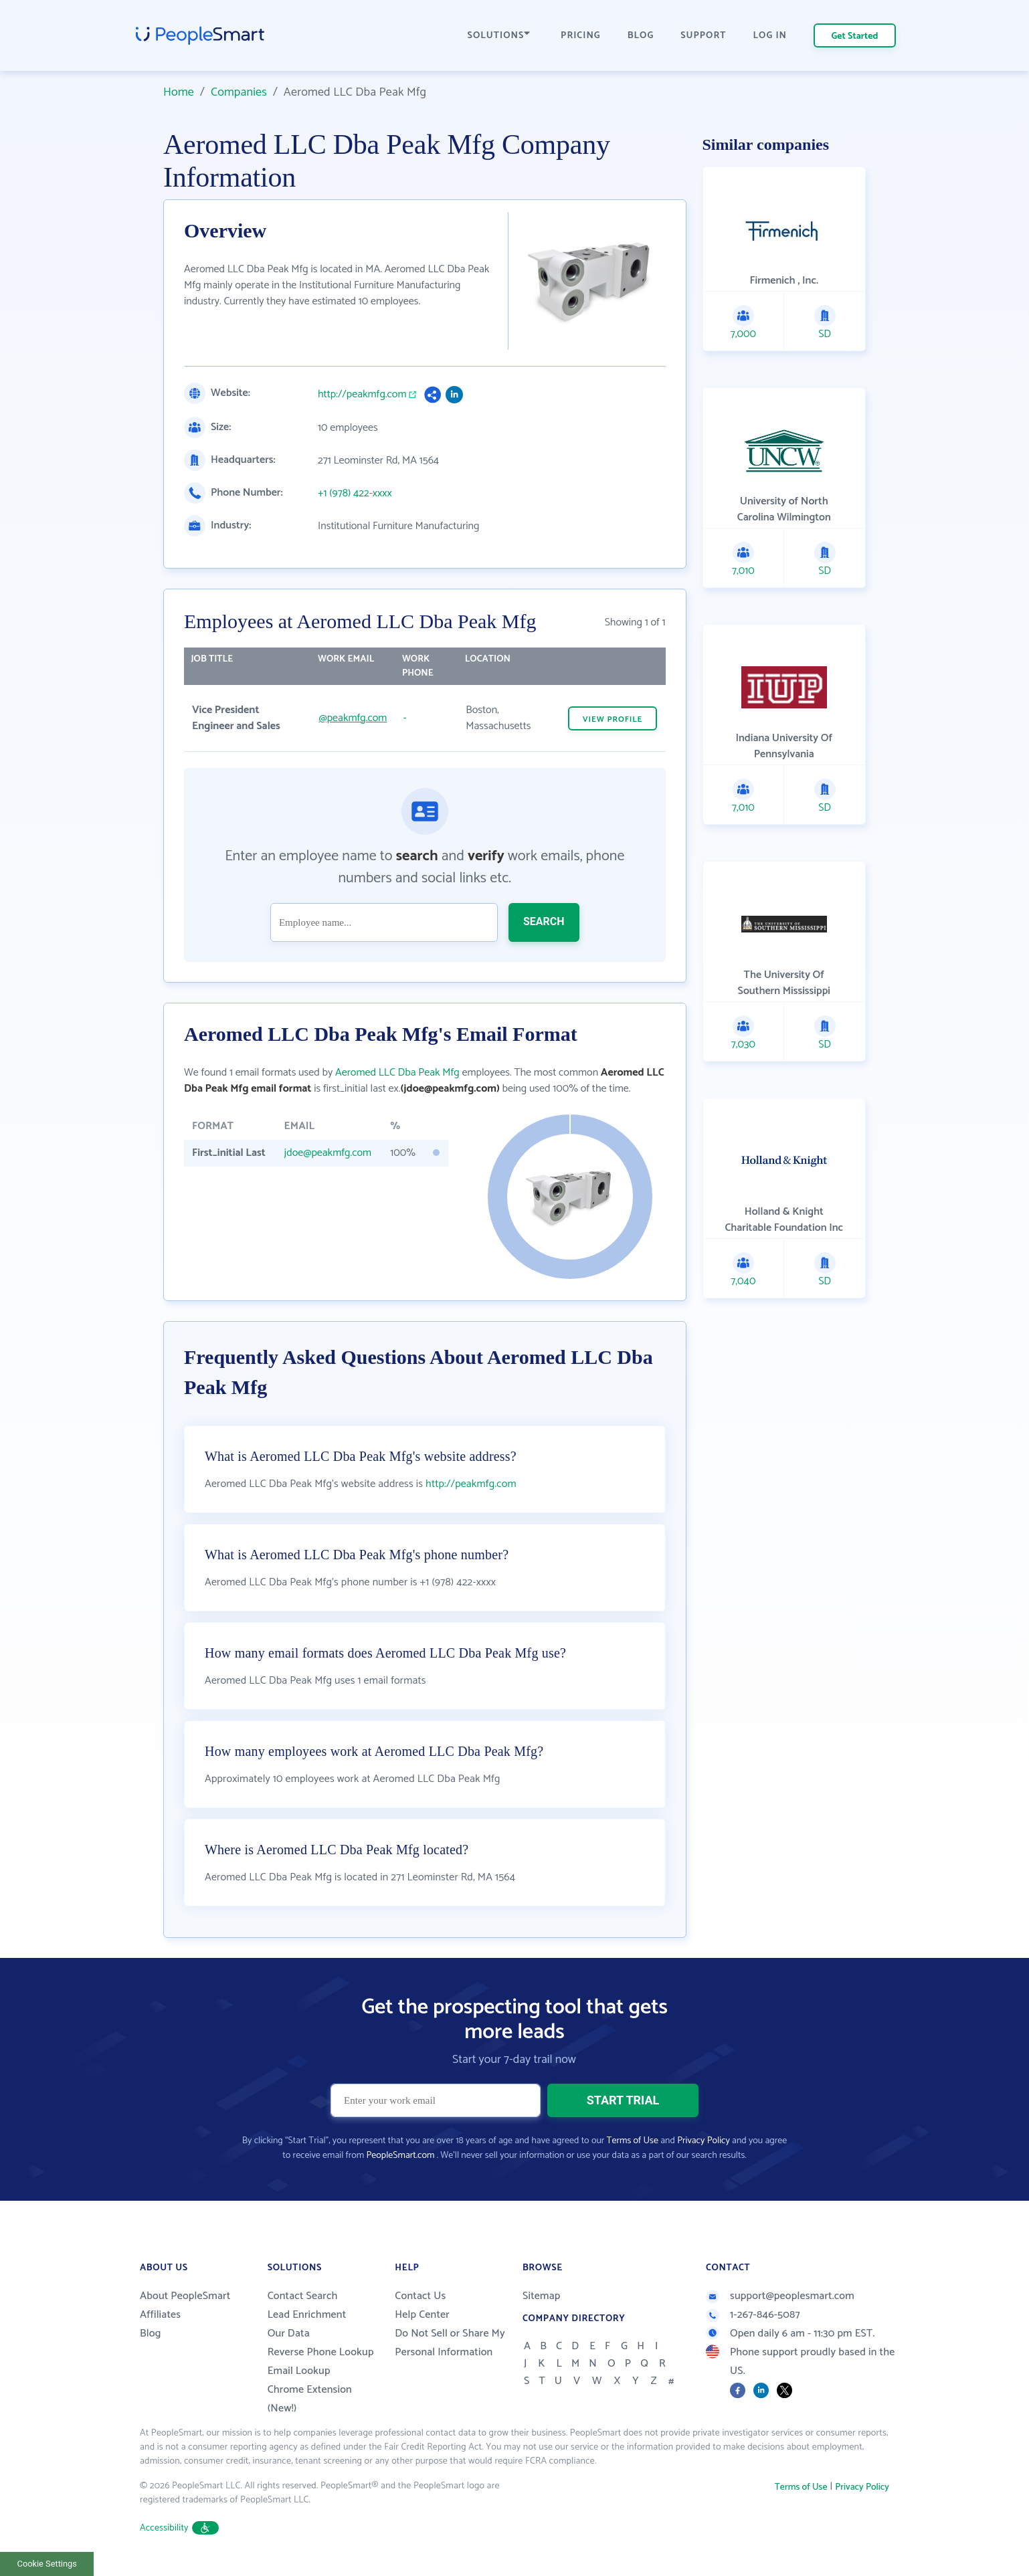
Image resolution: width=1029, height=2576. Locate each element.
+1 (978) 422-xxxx (355, 494)
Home (178, 92)
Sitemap (542, 2296)
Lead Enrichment (307, 2315)
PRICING (581, 35)
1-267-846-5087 (753, 2315)
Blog (150, 2333)
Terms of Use (632, 2141)
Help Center (422, 2315)
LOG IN (770, 35)
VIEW (613, 719)
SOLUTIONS (499, 35)
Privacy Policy (703, 2141)
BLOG (641, 35)
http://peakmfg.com (362, 395)
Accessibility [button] (179, 2528)
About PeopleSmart (185, 2296)
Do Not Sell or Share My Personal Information (450, 2342)
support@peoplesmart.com (780, 2296)
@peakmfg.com (352, 718)
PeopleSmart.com (400, 2155)
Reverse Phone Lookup (321, 2352)
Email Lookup (299, 2371)
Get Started (855, 36)
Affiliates (160, 2315)
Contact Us (420, 2296)
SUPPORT (703, 35)
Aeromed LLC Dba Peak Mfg (397, 1073)
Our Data (289, 2333)
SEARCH (544, 921)
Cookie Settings (47, 2564)
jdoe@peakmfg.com (328, 1153)
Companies (239, 92)
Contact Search (303, 2296)
